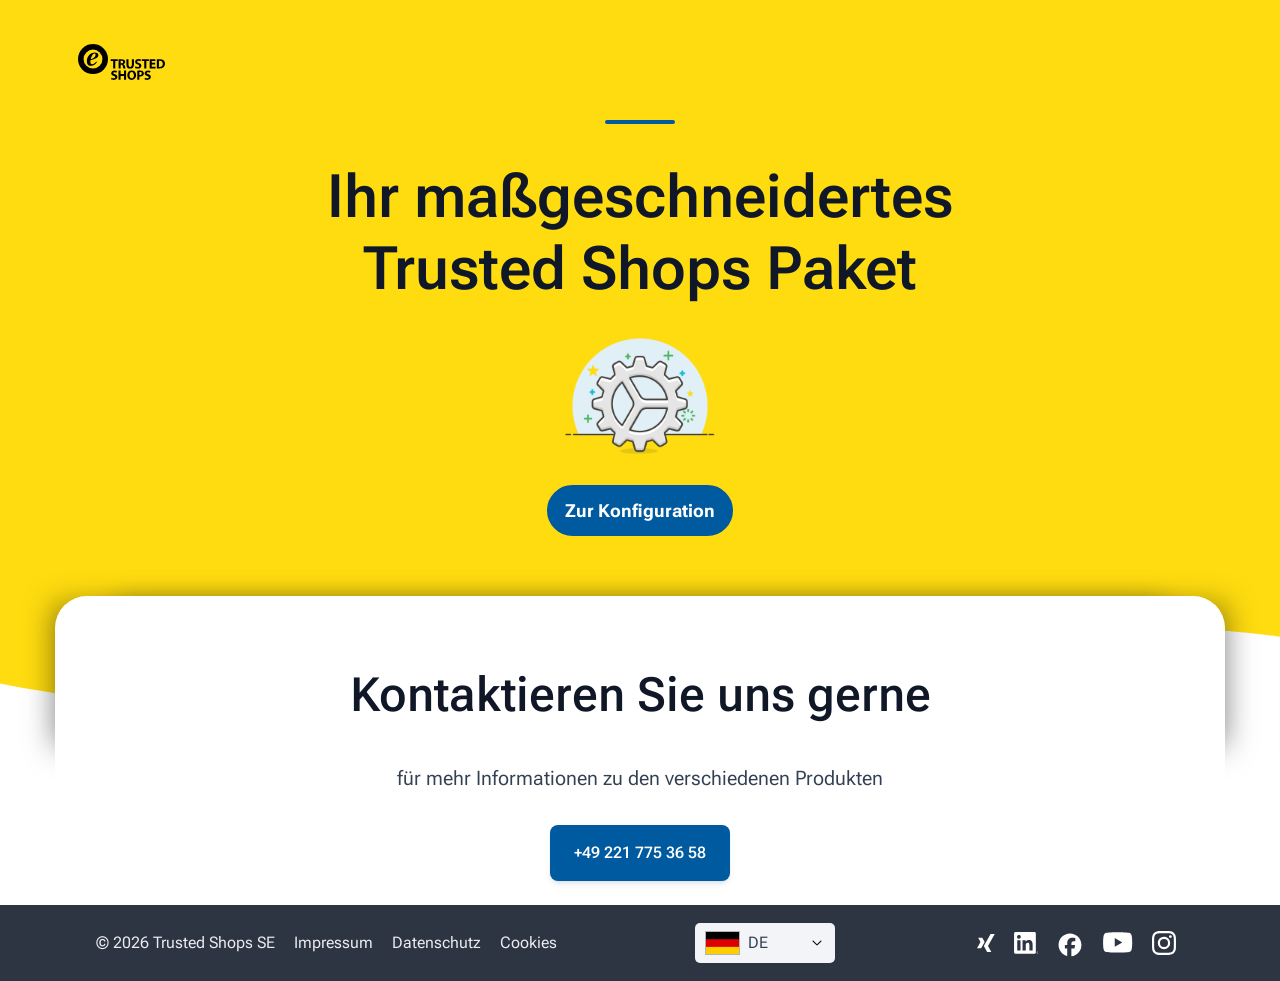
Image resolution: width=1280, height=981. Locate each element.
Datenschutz (436, 942)
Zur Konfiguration (640, 510)
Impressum (333, 942)
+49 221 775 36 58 (640, 852)
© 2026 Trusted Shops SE (185, 942)
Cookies (528, 942)
